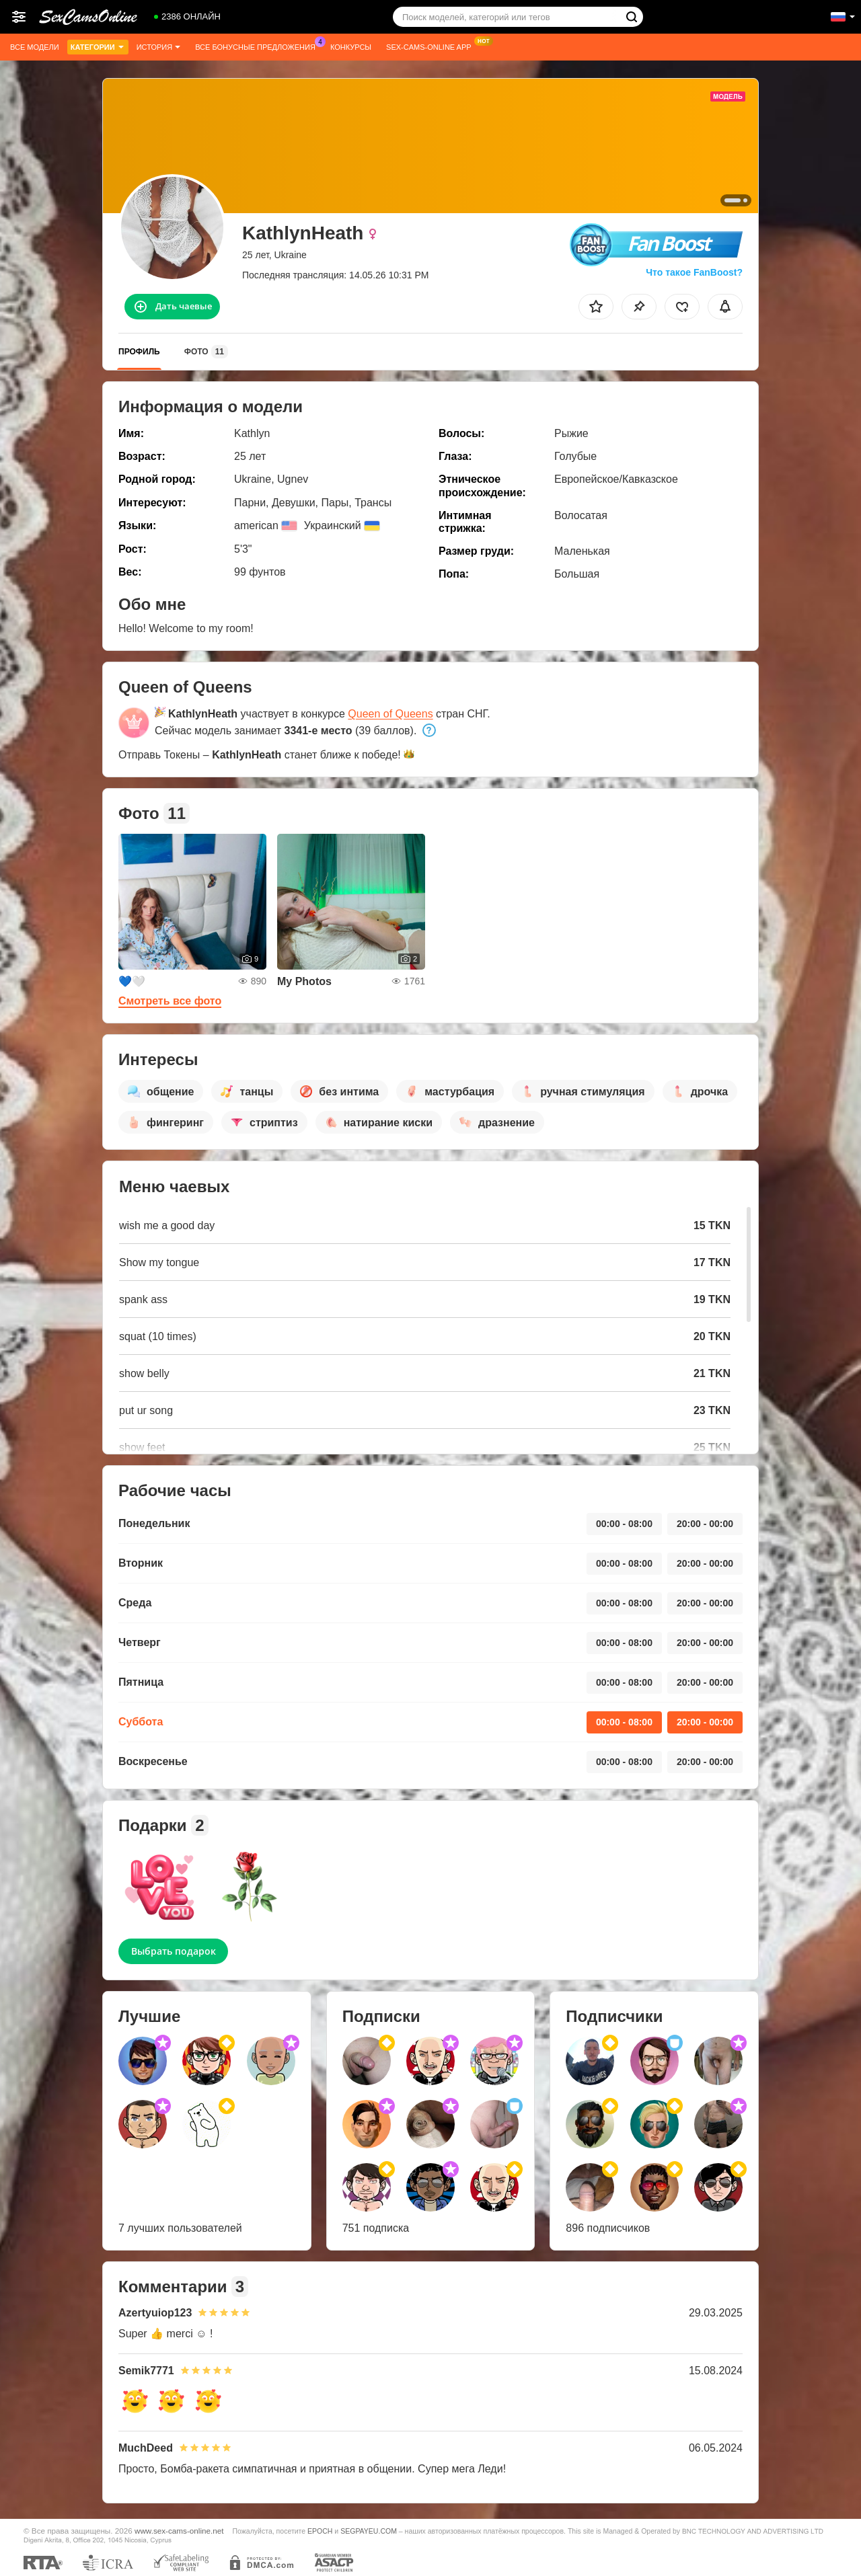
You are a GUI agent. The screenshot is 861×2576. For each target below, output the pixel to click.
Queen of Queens (390, 713)
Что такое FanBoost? (694, 272)
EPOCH (319, 2531)
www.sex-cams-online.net (179, 2530)
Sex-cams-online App (432, 45)
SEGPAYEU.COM (368, 2531)
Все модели (34, 47)
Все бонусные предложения (258, 45)
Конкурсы (350, 47)
